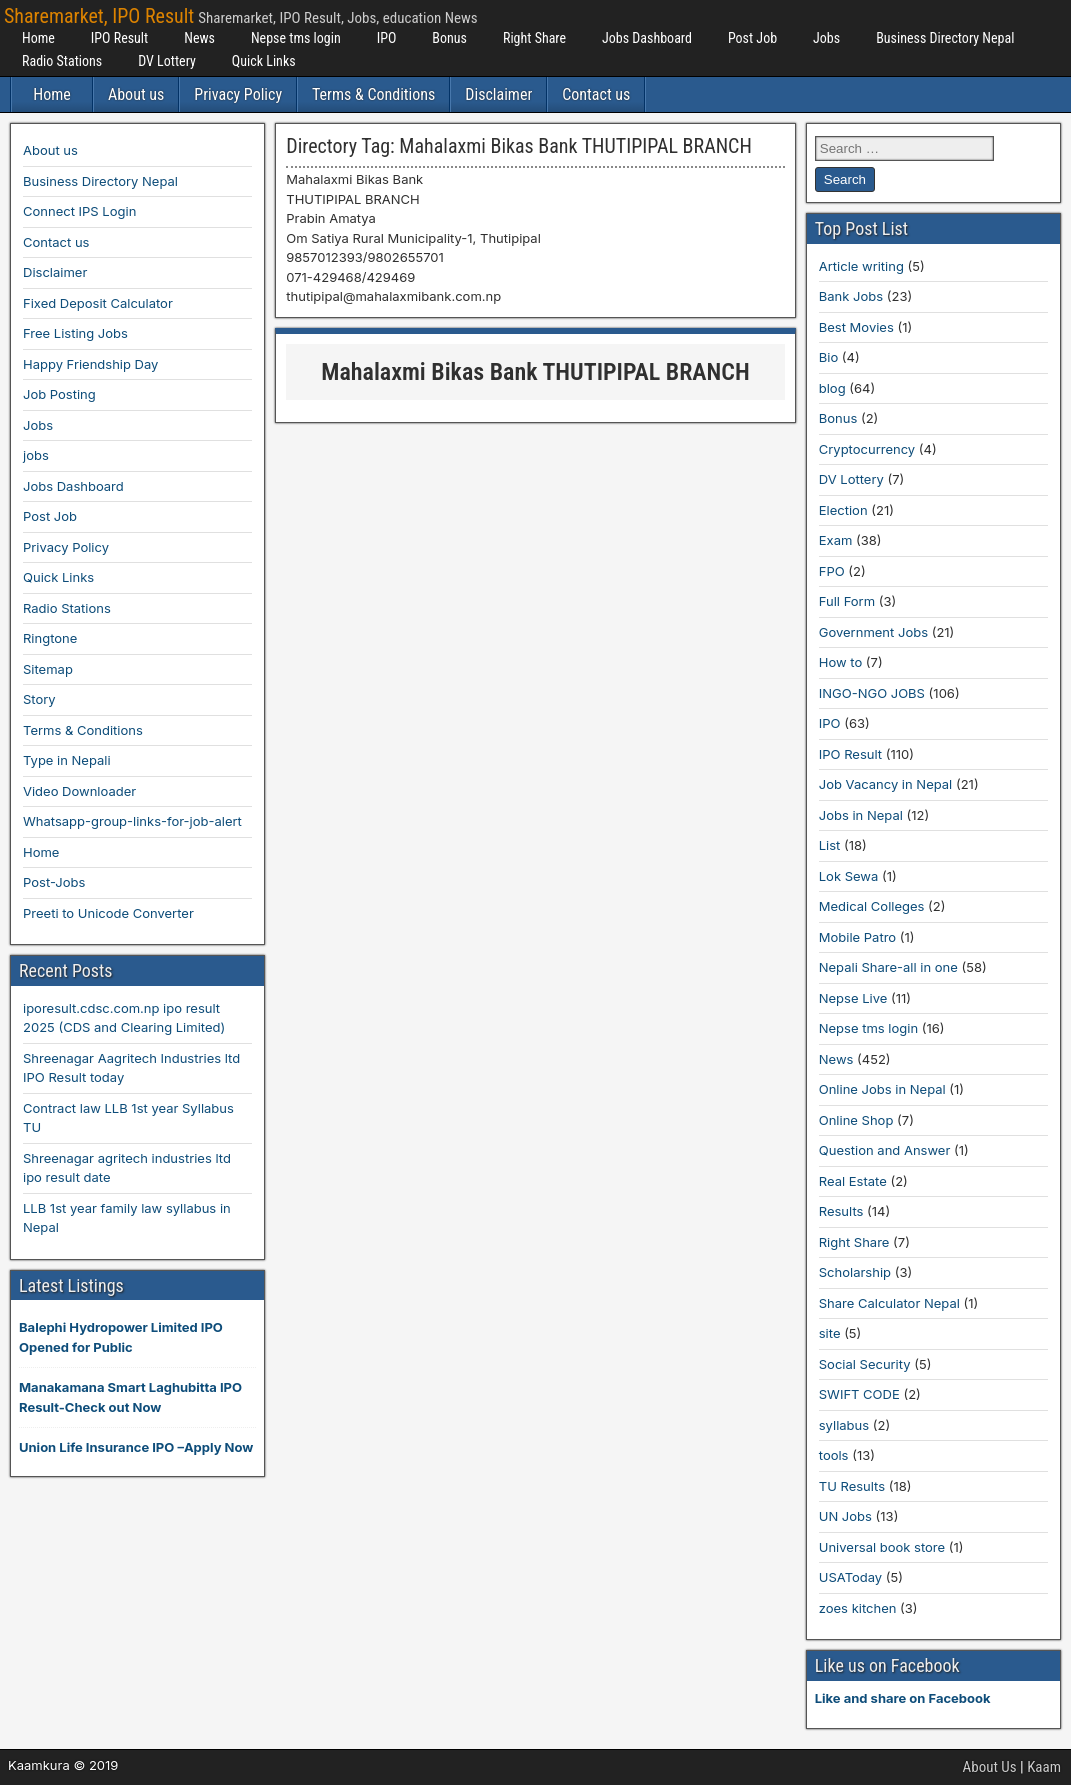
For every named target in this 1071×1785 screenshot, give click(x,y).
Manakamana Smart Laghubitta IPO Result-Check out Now (130, 1397)
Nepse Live (853, 998)
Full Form (847, 601)
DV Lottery (167, 61)
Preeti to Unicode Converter (108, 913)
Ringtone (50, 638)
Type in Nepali (67, 760)
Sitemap (48, 669)
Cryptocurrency (867, 449)
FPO (832, 571)
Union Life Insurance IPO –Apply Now (136, 1447)
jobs (36, 455)
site (830, 1333)
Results (841, 1211)
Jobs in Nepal (861, 815)
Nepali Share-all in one (888, 967)
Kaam (1044, 1767)
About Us (990, 1767)
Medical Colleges (872, 906)
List (830, 845)
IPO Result (119, 38)
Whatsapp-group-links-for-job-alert (132, 821)
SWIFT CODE (859, 1394)
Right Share (534, 38)
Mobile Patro (857, 937)
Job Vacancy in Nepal (886, 784)
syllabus (844, 1425)
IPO (387, 38)
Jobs (826, 38)
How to (840, 662)
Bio (828, 357)
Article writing (861, 266)
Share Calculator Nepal (889, 1303)
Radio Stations (62, 61)
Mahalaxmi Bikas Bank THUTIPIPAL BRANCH (535, 372)
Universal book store (882, 1547)
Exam (836, 540)
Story (39, 699)
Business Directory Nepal (945, 38)
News (199, 38)
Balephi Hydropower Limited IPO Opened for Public (121, 1337)
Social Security (865, 1364)
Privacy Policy (238, 94)
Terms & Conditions (373, 94)
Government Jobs (873, 632)
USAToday (850, 1577)
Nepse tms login (296, 38)
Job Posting (59, 394)
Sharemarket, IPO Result (99, 16)
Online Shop (856, 1120)
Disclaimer (498, 94)
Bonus (449, 38)
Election (843, 510)
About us (136, 94)
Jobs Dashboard (647, 38)
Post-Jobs (54, 882)
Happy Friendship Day (90, 364)
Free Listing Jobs (75, 333)
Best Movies (856, 327)
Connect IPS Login (79, 211)
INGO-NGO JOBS (872, 693)
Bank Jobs (851, 296)
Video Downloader (79, 791)
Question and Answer (885, 1150)
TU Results (852, 1486)
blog (832, 388)
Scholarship (855, 1272)
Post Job (752, 38)
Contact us (596, 94)
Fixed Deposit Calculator (98, 303)
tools (834, 1455)
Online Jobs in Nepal (882, 1089)
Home (38, 38)
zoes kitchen (858, 1608)
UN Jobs (845, 1516)
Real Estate (853, 1181)
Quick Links (264, 61)
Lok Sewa (849, 876)
